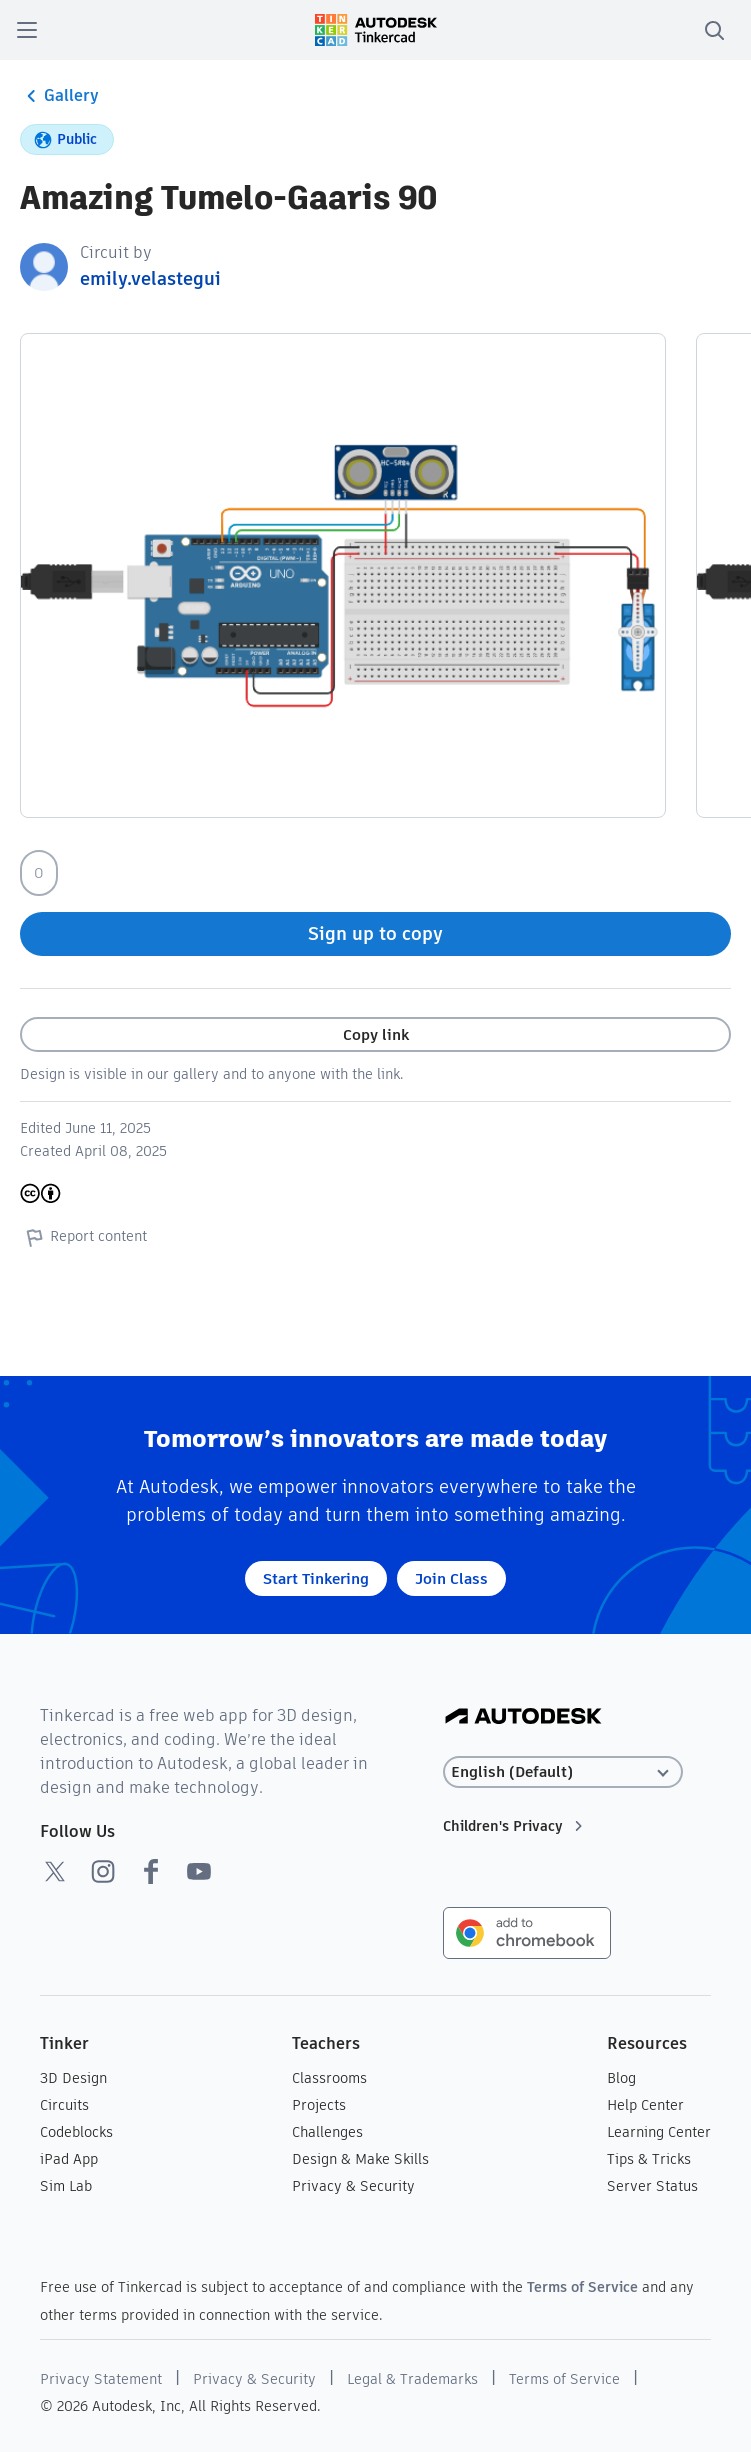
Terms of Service (582, 2287)
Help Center (645, 2105)
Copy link (376, 1034)
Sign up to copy (375, 933)
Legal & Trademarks (412, 2379)
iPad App (69, 2159)
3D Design (73, 2078)
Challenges (327, 2132)
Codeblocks (76, 2132)
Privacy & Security (353, 2186)
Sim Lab (66, 2186)
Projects (319, 2105)
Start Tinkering (316, 1578)
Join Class (451, 1578)
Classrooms (329, 2078)
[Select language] (563, 1772)
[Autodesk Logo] (523, 1717)
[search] (714, 30)
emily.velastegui (150, 278)
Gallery (59, 96)
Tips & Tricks (649, 2159)
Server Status (652, 2186)
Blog (621, 2078)
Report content (83, 1237)
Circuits (64, 2105)
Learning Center (659, 2132)
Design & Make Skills (360, 2159)
